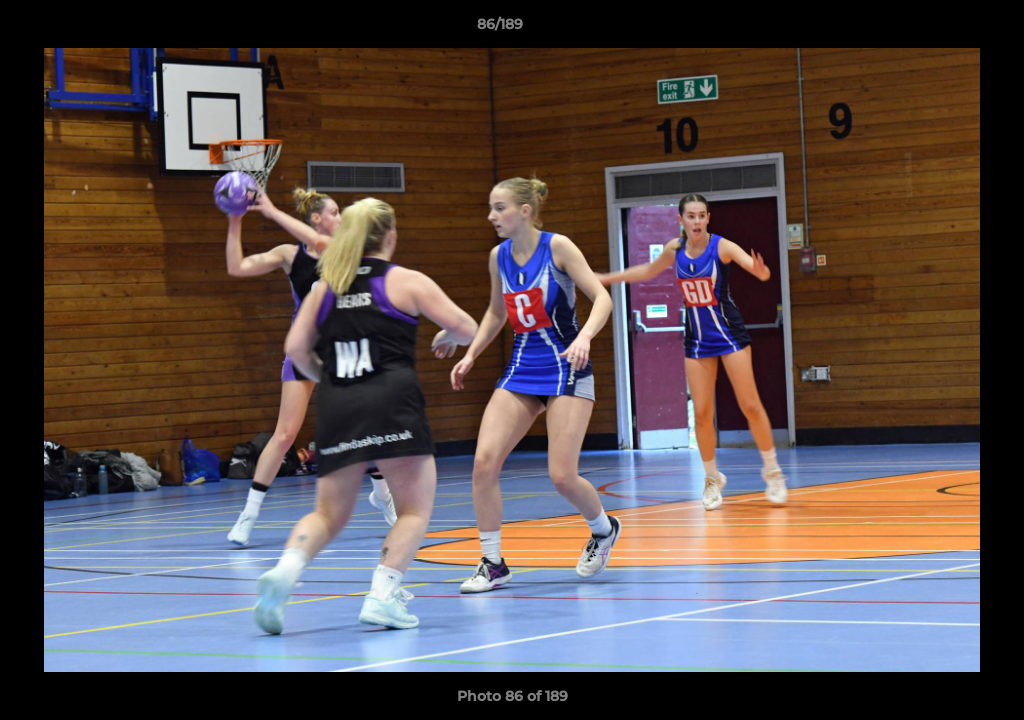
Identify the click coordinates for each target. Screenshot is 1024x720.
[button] (940, 29)
